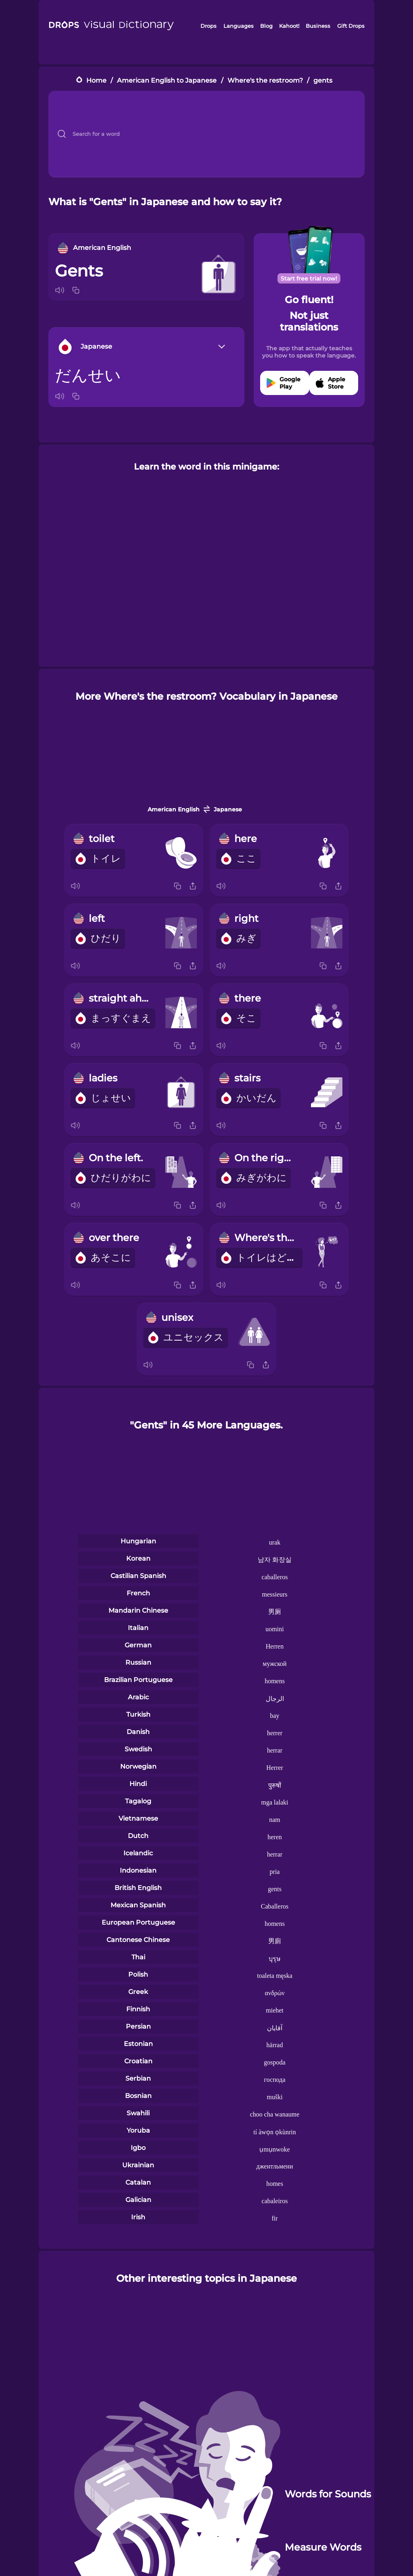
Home (96, 80)
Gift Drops (351, 26)
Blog (266, 26)
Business (318, 26)
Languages (238, 26)
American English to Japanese (167, 80)
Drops (208, 26)
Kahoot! (289, 26)
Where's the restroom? (265, 80)
